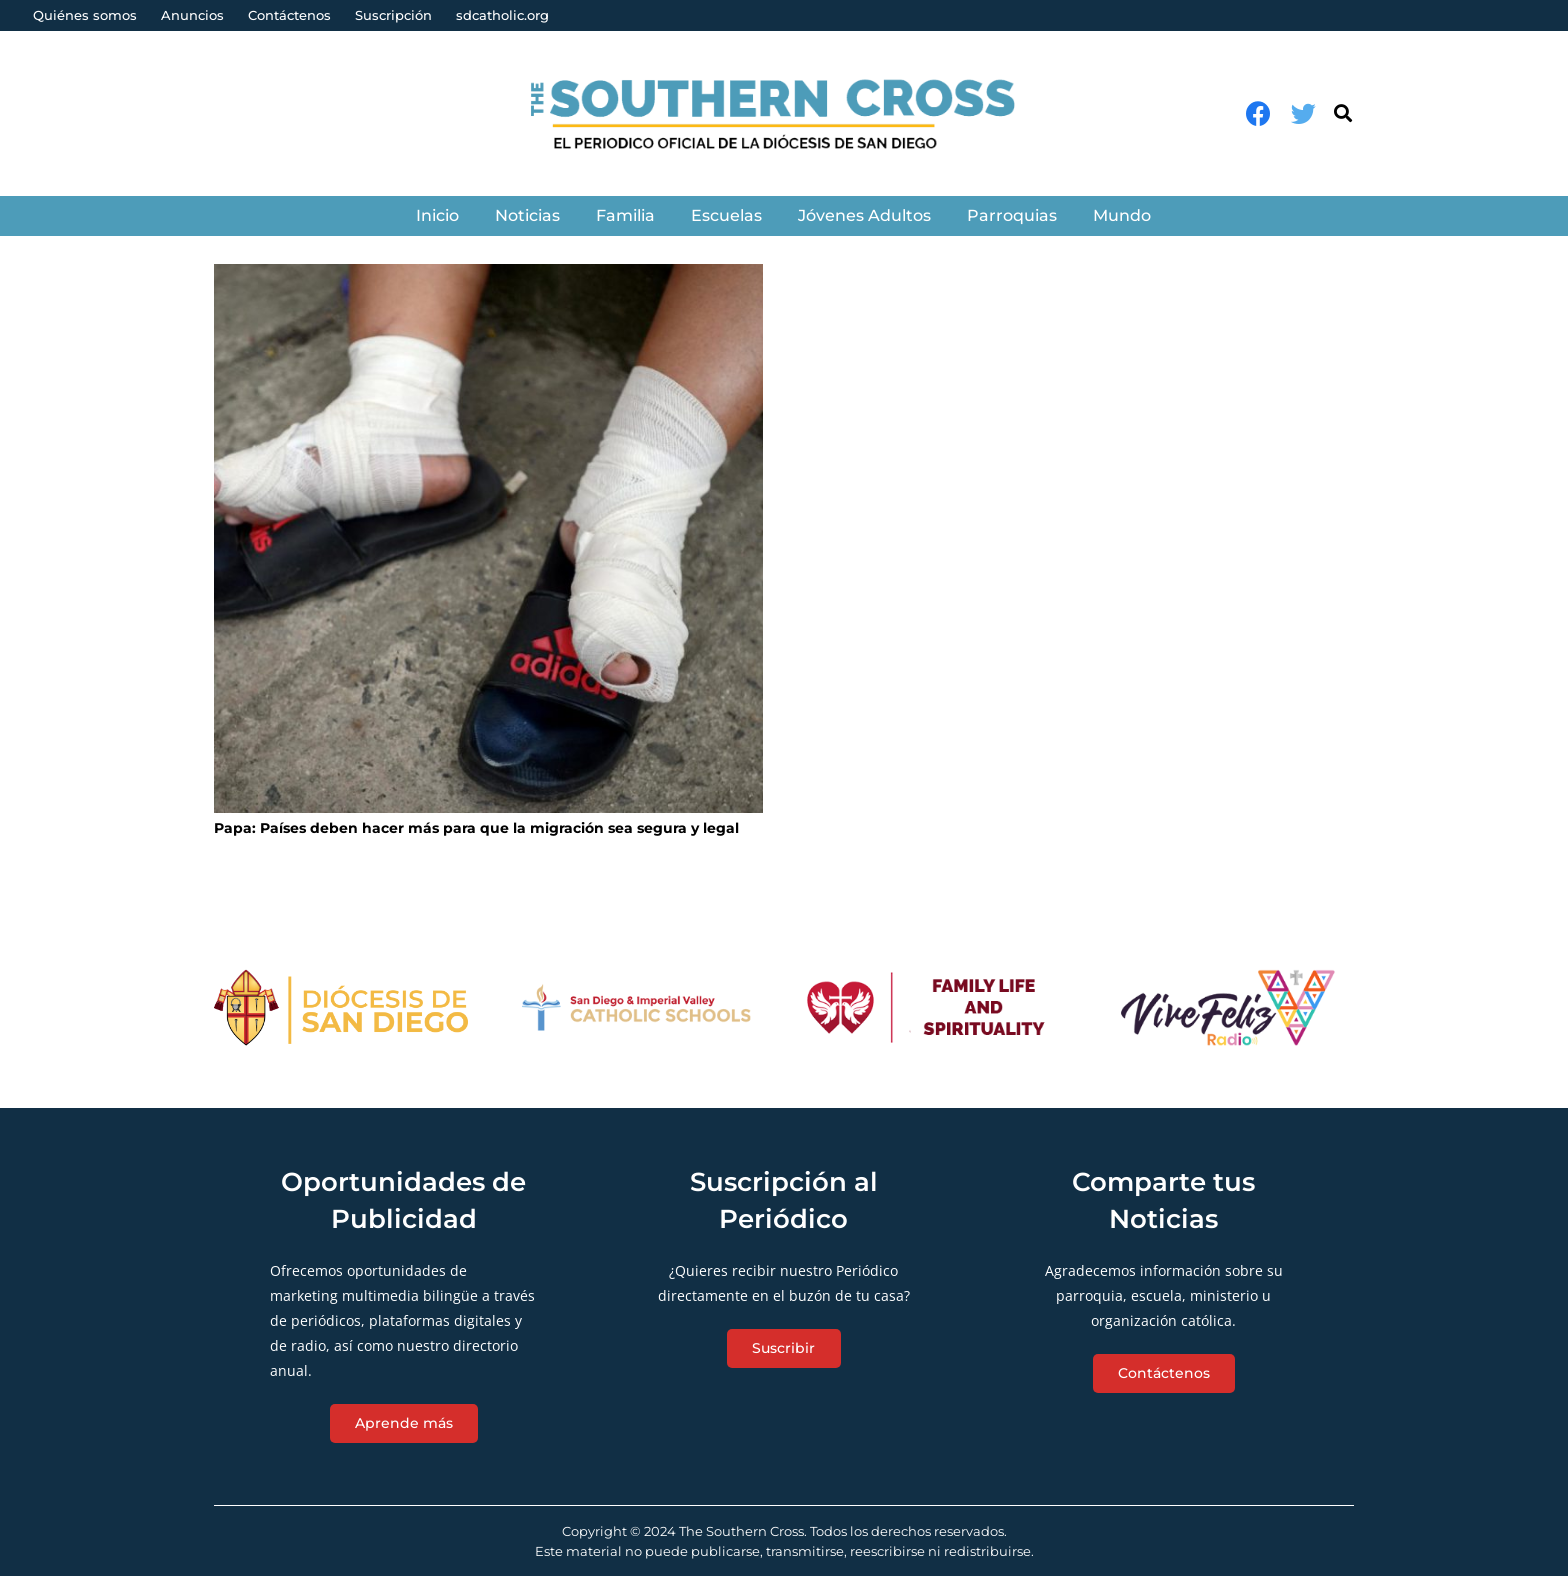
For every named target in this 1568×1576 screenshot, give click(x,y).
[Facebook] (1258, 113)
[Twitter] (1303, 113)
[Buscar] (1343, 113)
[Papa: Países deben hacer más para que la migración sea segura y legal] (488, 538)
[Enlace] (784, 113)
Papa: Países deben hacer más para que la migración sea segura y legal (476, 828)
